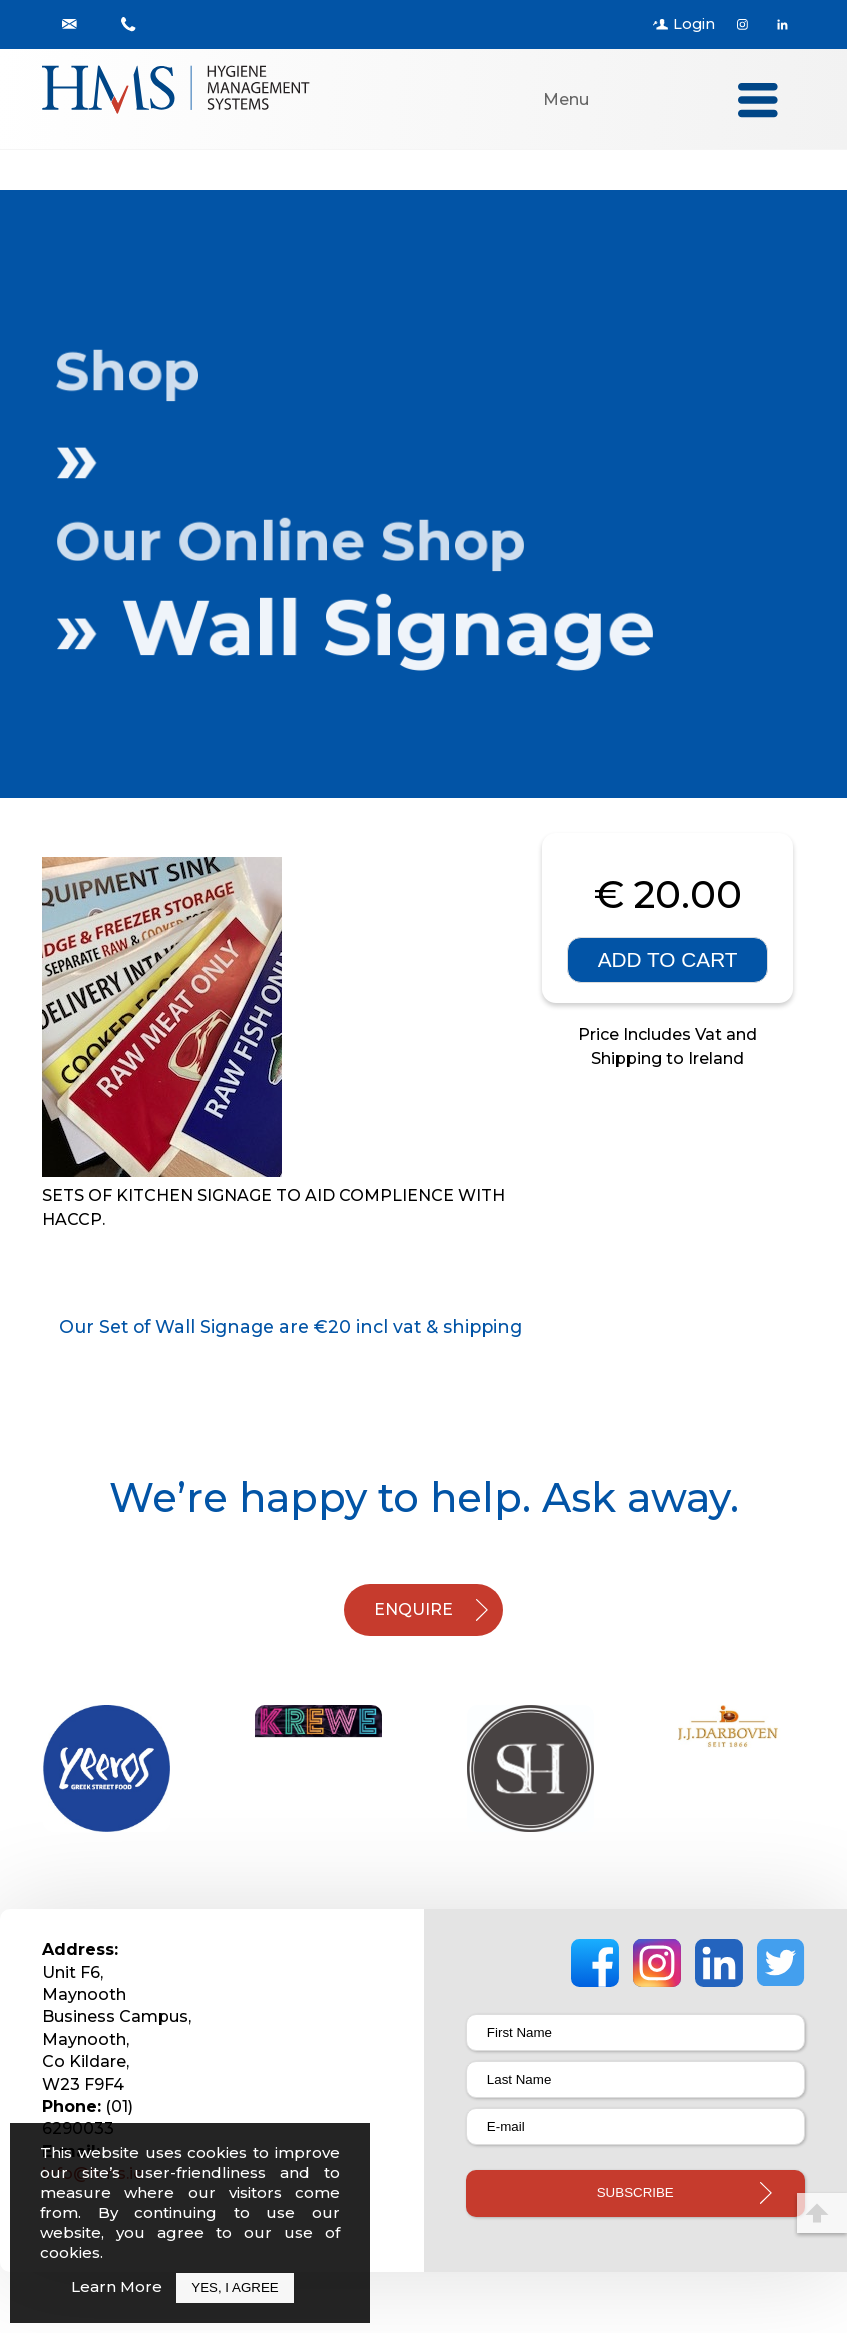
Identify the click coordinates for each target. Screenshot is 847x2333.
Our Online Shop (299, 541)
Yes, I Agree (234, 2287)
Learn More (116, 2286)
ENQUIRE (413, 1609)
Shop (139, 372)
